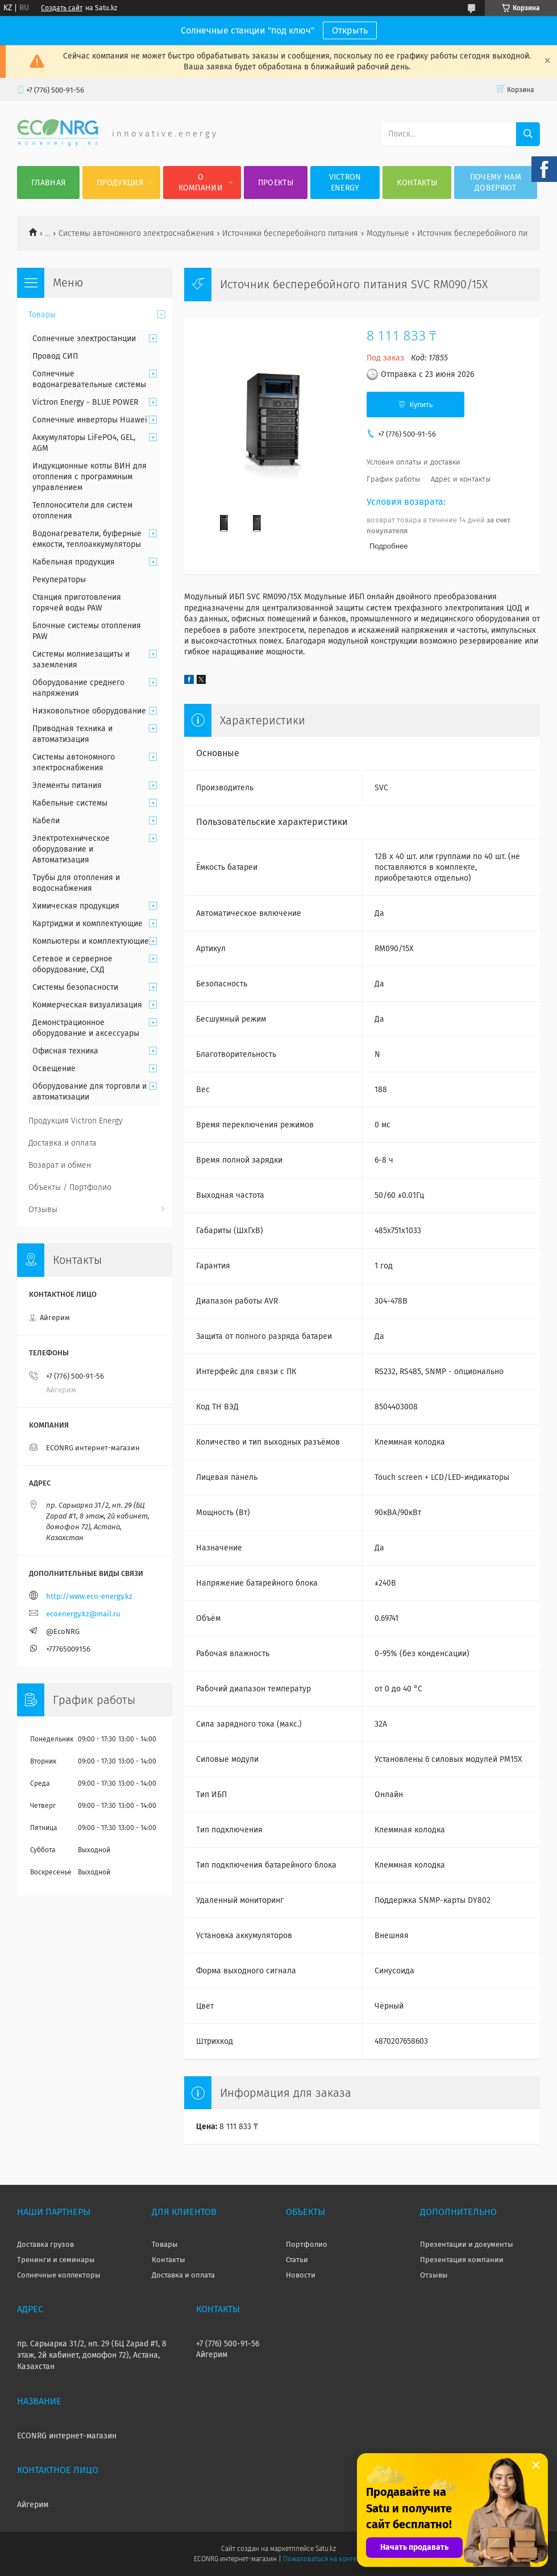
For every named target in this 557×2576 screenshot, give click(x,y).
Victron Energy (345, 182)
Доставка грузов (45, 2244)
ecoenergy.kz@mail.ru (83, 1614)
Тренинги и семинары (56, 2259)
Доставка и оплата (62, 1143)
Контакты (417, 183)
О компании (200, 182)
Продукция (120, 183)
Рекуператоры (59, 579)
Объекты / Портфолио (69, 1187)
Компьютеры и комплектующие (90, 941)
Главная (48, 183)
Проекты (275, 183)
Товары (42, 315)
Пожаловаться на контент (323, 2559)
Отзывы (42, 1209)
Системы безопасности (75, 987)
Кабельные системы (69, 803)
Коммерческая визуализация (87, 1005)
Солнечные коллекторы (59, 2275)
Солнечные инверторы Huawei (89, 420)
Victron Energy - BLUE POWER (85, 402)
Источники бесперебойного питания (290, 233)
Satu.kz (325, 2549)
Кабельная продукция (73, 562)
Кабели (46, 821)
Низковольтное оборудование (89, 711)
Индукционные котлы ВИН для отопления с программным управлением (89, 476)
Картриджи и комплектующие (87, 923)
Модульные (388, 233)
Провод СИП (55, 356)
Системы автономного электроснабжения (136, 233)
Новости (300, 2275)
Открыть (350, 30)
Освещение (54, 1068)
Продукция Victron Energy (75, 1121)
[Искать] (528, 134)
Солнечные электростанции (84, 338)
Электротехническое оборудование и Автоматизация (71, 849)
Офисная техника (65, 1051)
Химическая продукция (75, 906)
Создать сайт (61, 8)
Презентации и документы (466, 2244)
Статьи (297, 2259)
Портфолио (306, 2244)
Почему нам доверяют (495, 182)
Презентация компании (462, 2259)
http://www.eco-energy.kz (89, 1596)
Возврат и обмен (59, 1165)
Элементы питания (67, 785)
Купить (421, 404)
